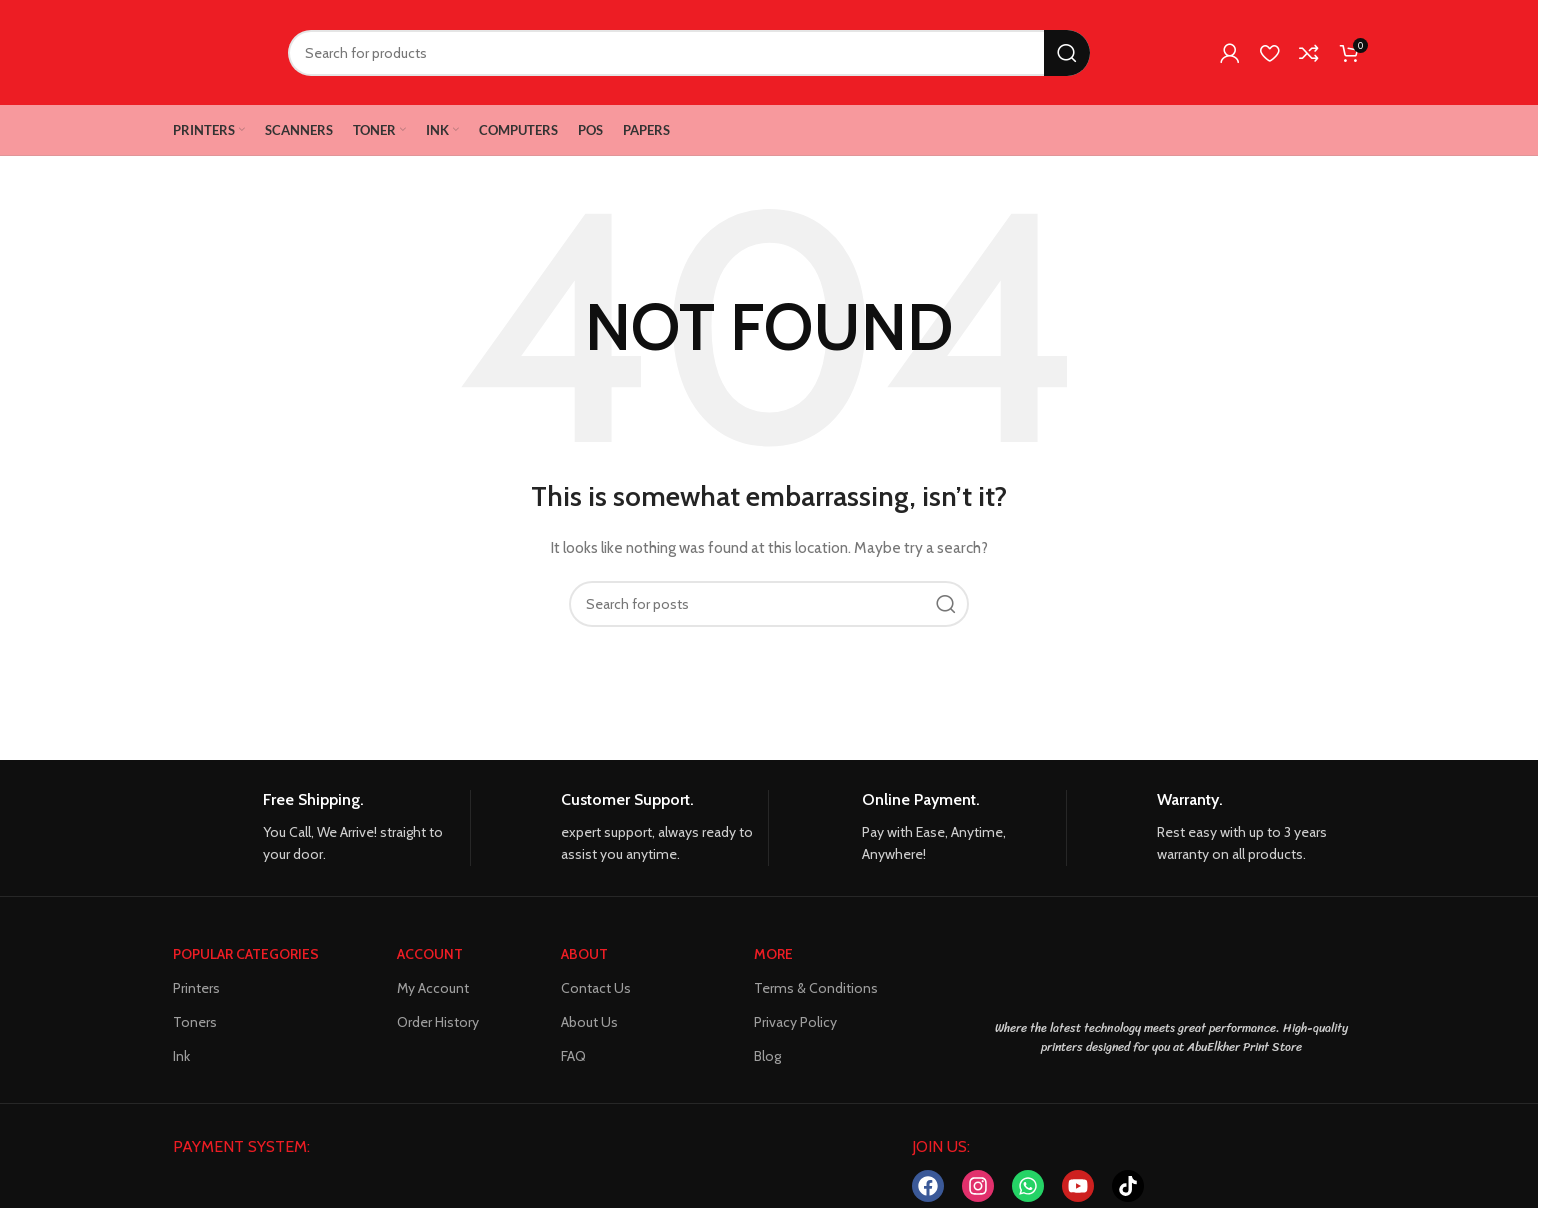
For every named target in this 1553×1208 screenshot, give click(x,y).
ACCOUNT (430, 954)
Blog (767, 1056)
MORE (773, 954)
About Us (589, 1022)
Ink (181, 1056)
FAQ (573, 1056)
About (584, 954)
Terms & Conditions (816, 988)
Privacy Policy (795, 1022)
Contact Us (596, 988)
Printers (196, 988)
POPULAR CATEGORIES (246, 954)
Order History (438, 1022)
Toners (195, 1022)
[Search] (689, 53)
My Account (433, 988)
